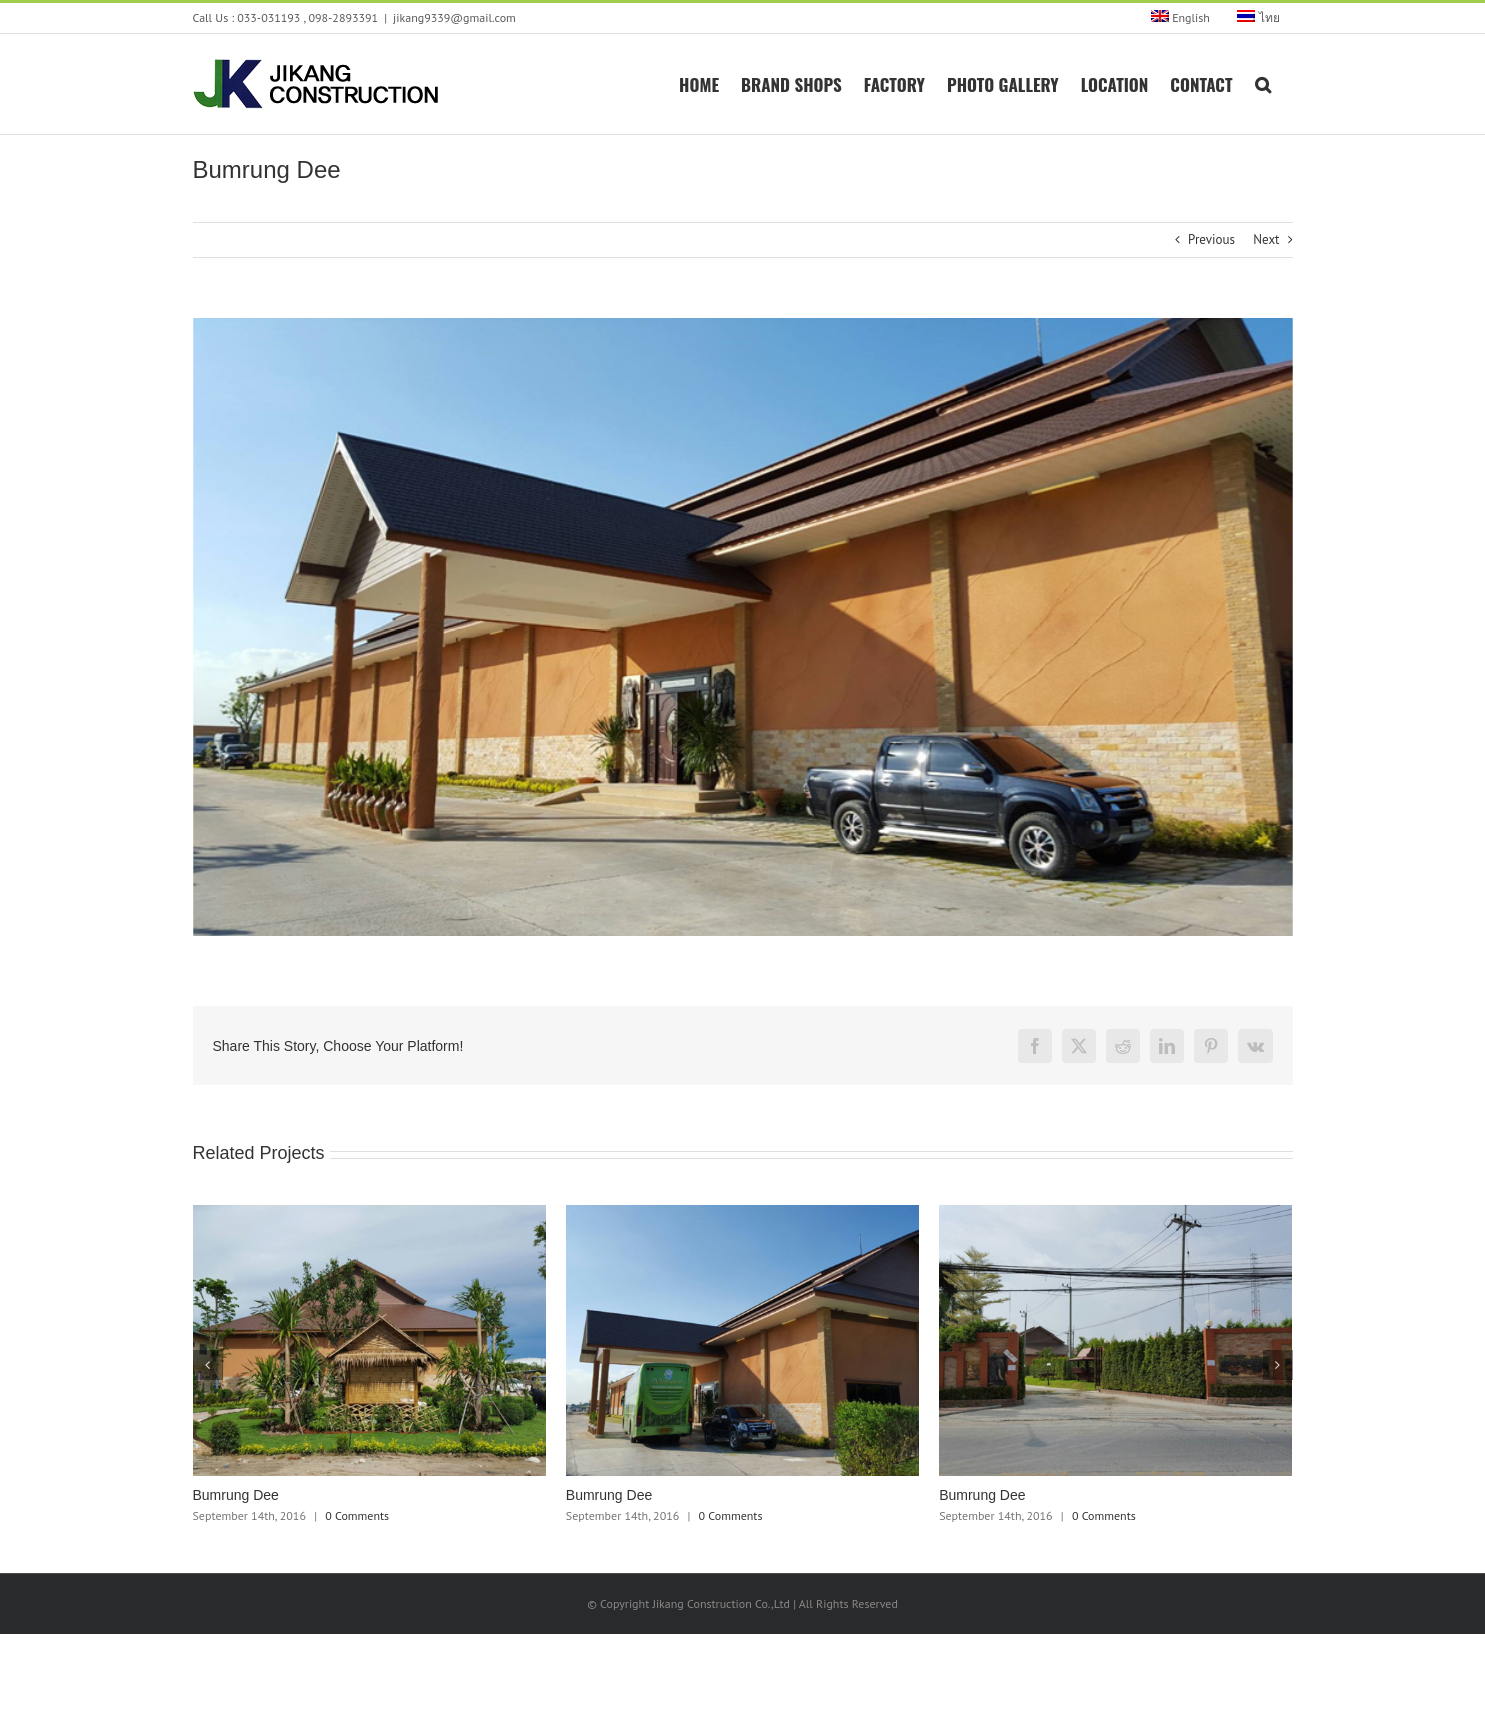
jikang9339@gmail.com (454, 17)
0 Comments (357, 1515)
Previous (1211, 239)
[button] (1263, 83)
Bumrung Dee (236, 1495)
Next (1266, 239)
